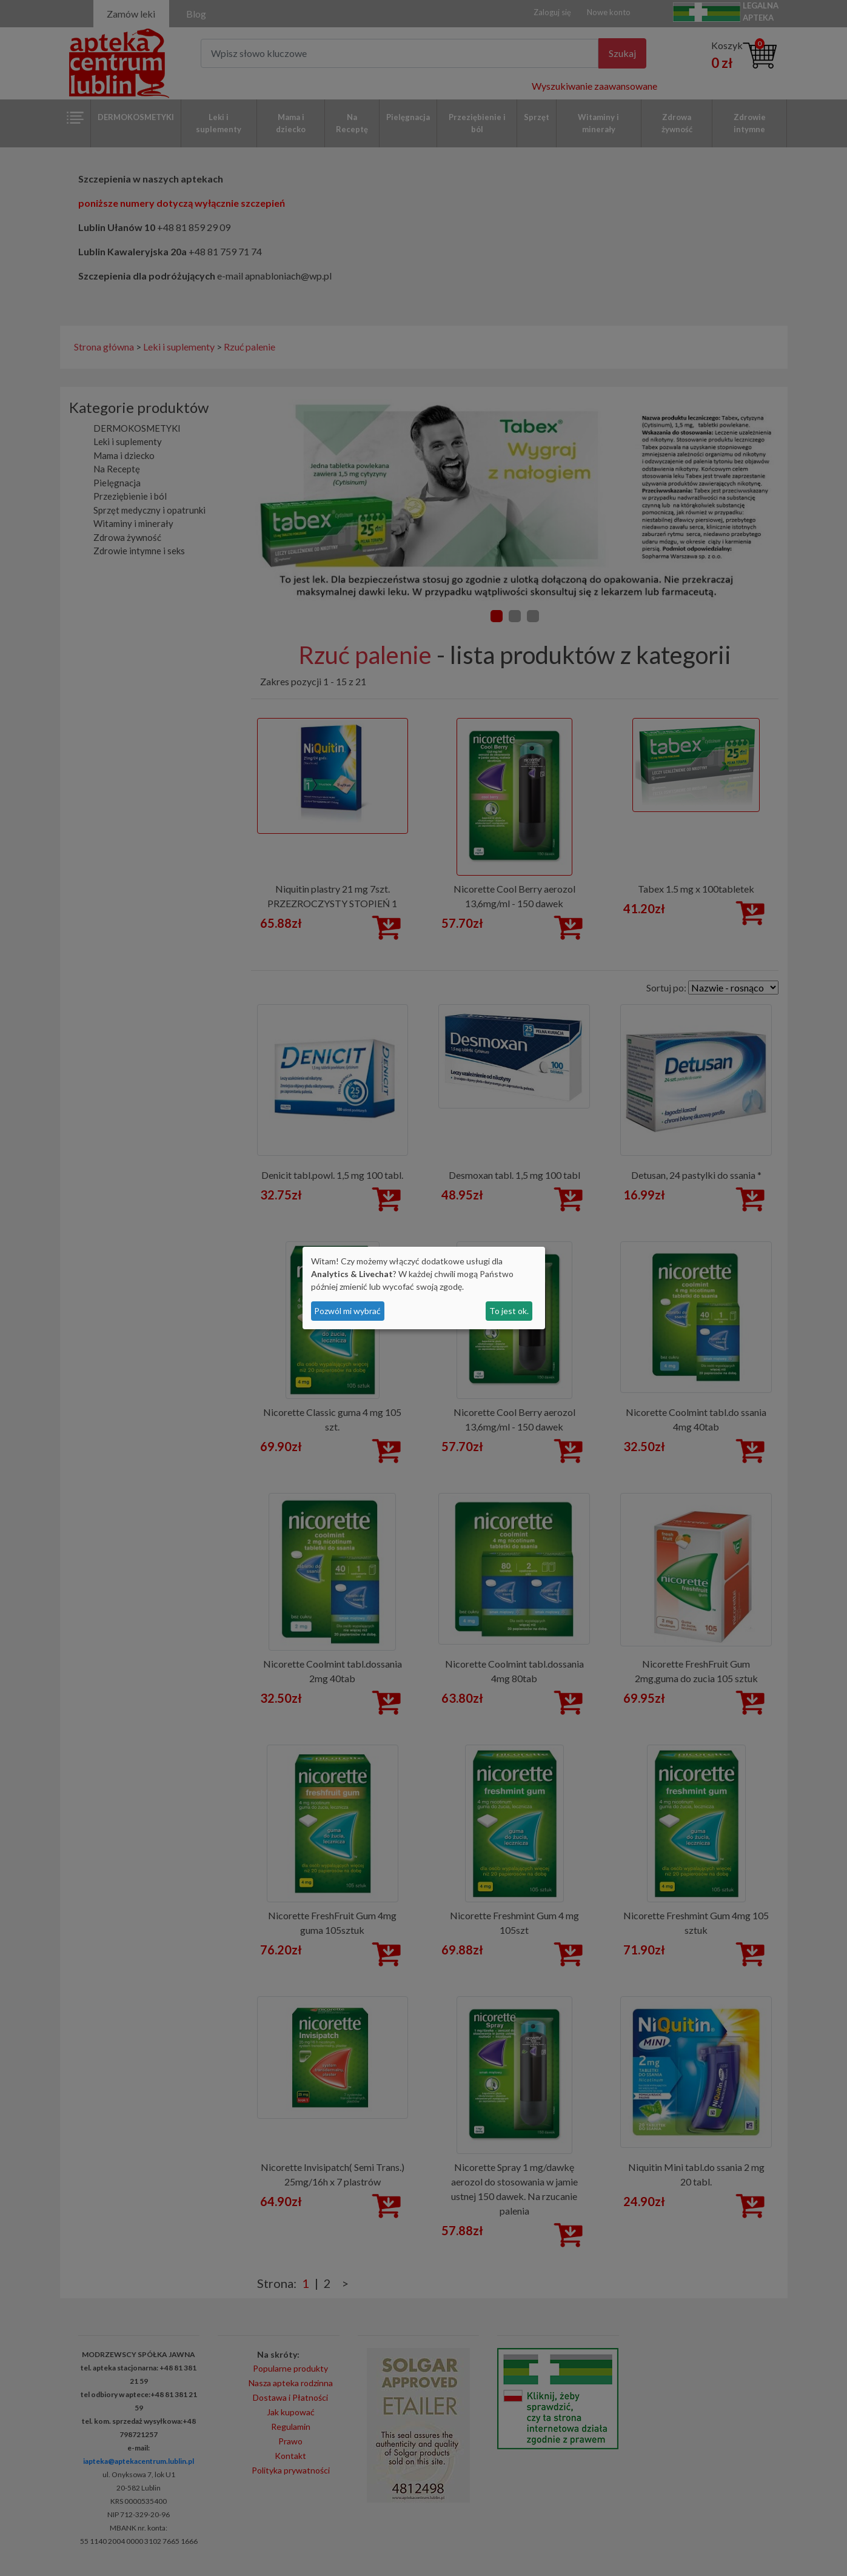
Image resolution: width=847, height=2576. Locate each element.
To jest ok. (509, 1311)
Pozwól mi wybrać (347, 1311)
